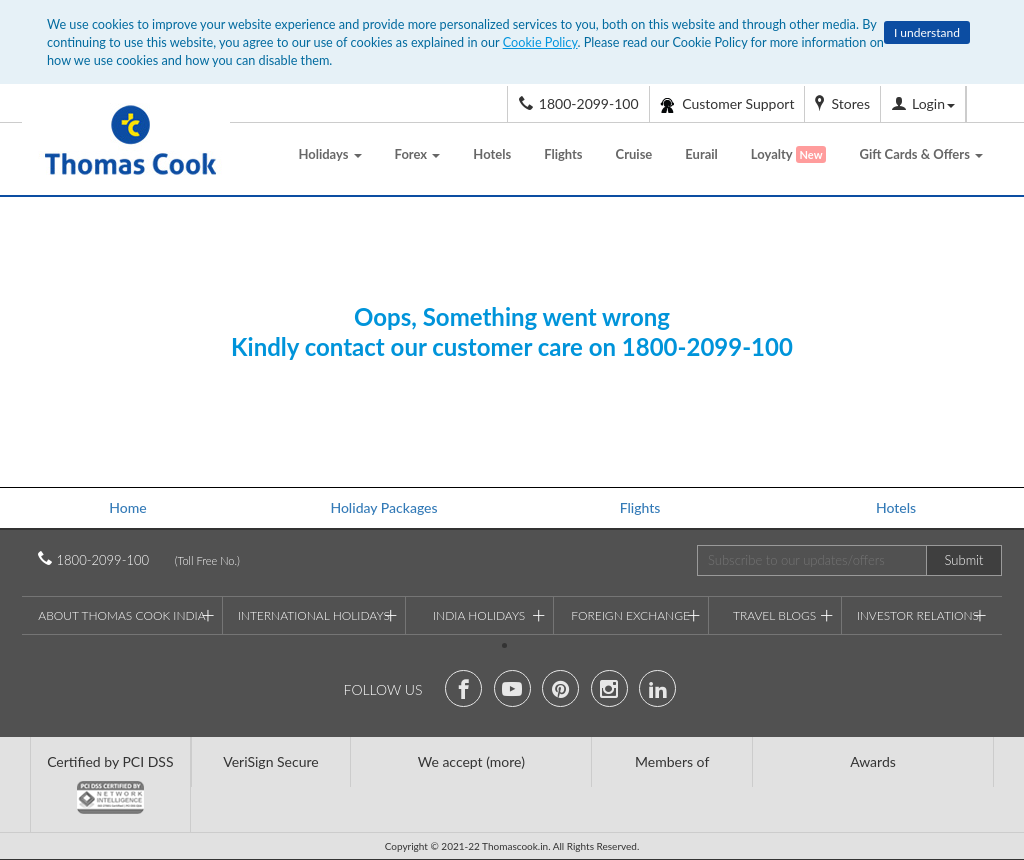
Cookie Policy (540, 42)
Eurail (701, 154)
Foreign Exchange (635, 613)
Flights (563, 154)
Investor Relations (922, 613)
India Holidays (489, 613)
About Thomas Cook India (126, 613)
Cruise (634, 154)
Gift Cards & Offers (921, 154)
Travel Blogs (783, 613)
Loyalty (789, 154)
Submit (964, 560)
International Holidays (318, 613)
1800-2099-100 (127, 560)
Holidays (329, 154)
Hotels (492, 154)
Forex (418, 154)
